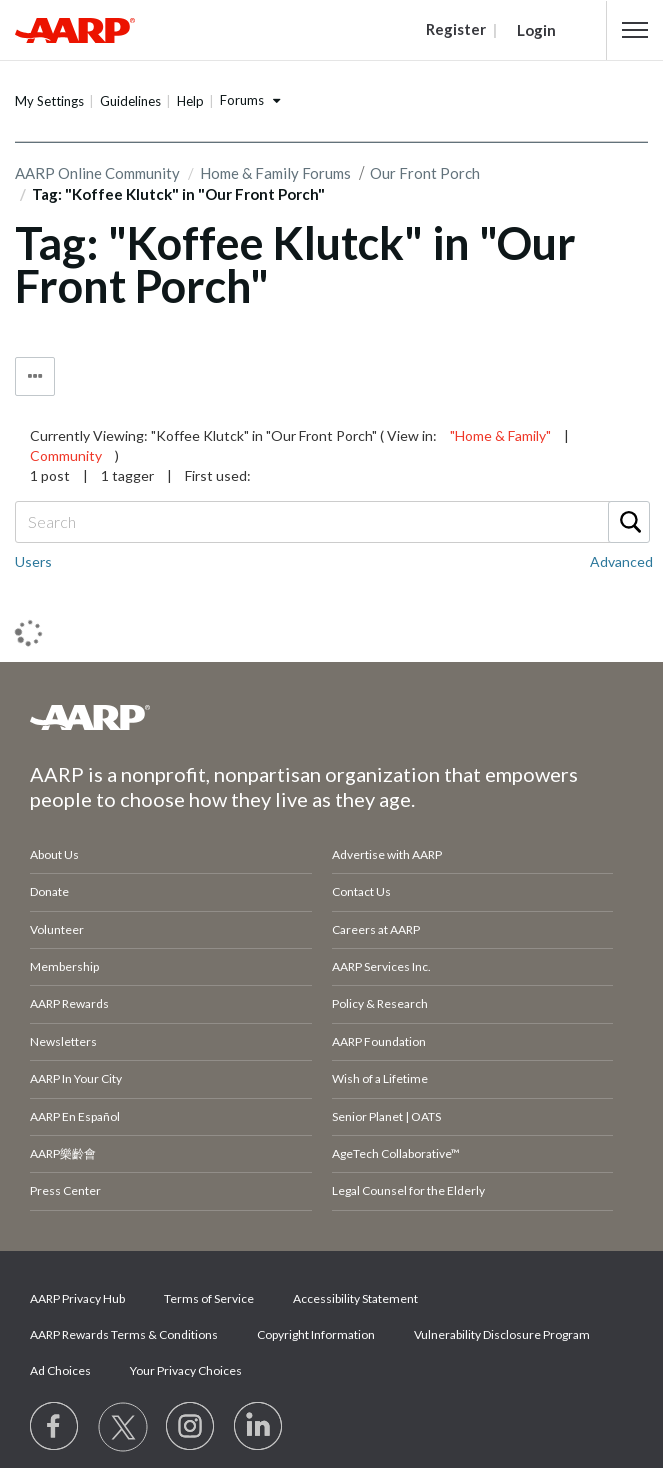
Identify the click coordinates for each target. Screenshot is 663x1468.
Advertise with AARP (387, 854)
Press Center (65, 1190)
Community (66, 455)
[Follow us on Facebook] (55, 1427)
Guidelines (130, 101)
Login (536, 30)
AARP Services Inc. (381, 966)
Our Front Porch (425, 173)
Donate (49, 891)
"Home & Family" (500, 435)
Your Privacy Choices (186, 1370)
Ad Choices (60, 1370)
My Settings (49, 101)
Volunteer (57, 929)
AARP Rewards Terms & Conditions (124, 1334)
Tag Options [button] (35, 376)
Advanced (621, 561)
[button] (635, 30)
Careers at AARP (376, 929)
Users (33, 561)
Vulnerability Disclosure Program (502, 1334)
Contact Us (361, 891)
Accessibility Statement (355, 1298)
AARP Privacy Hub (77, 1298)
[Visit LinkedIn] (259, 1427)
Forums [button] (242, 100)
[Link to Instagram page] (191, 1427)
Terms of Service (209, 1298)
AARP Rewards (69, 1003)
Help (190, 101)
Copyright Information (316, 1334)
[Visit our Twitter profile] (123, 1427)
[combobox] (331, 522)
